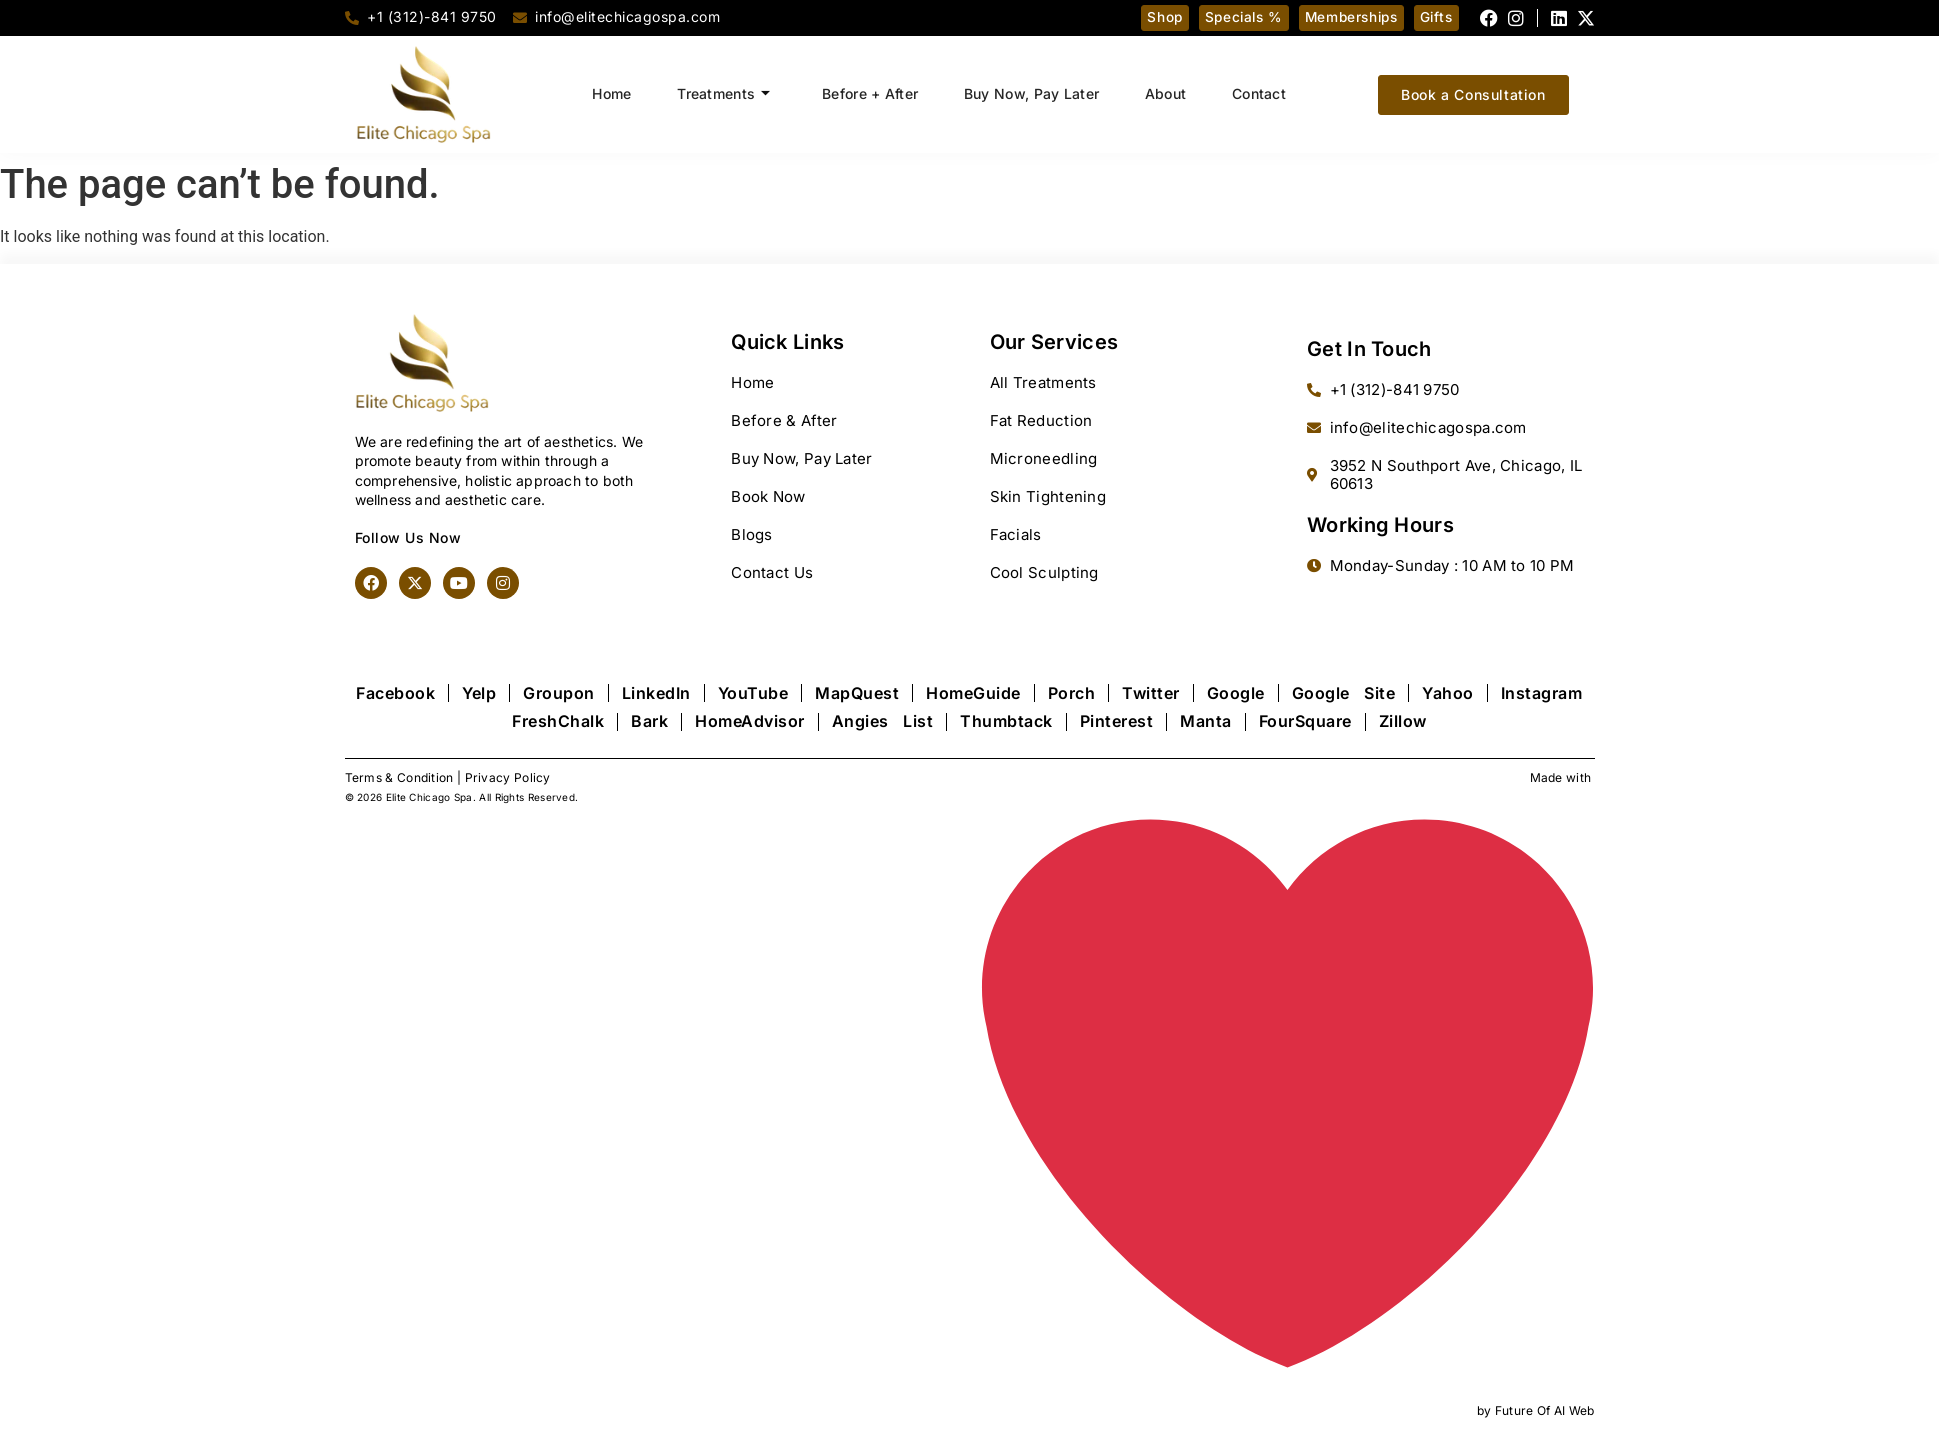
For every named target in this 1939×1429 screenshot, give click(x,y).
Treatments (717, 94)
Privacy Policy (508, 778)
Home (600, 93)
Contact (1270, 93)
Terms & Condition (399, 778)
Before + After (868, 93)
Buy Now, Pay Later (1033, 93)
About (1173, 93)
